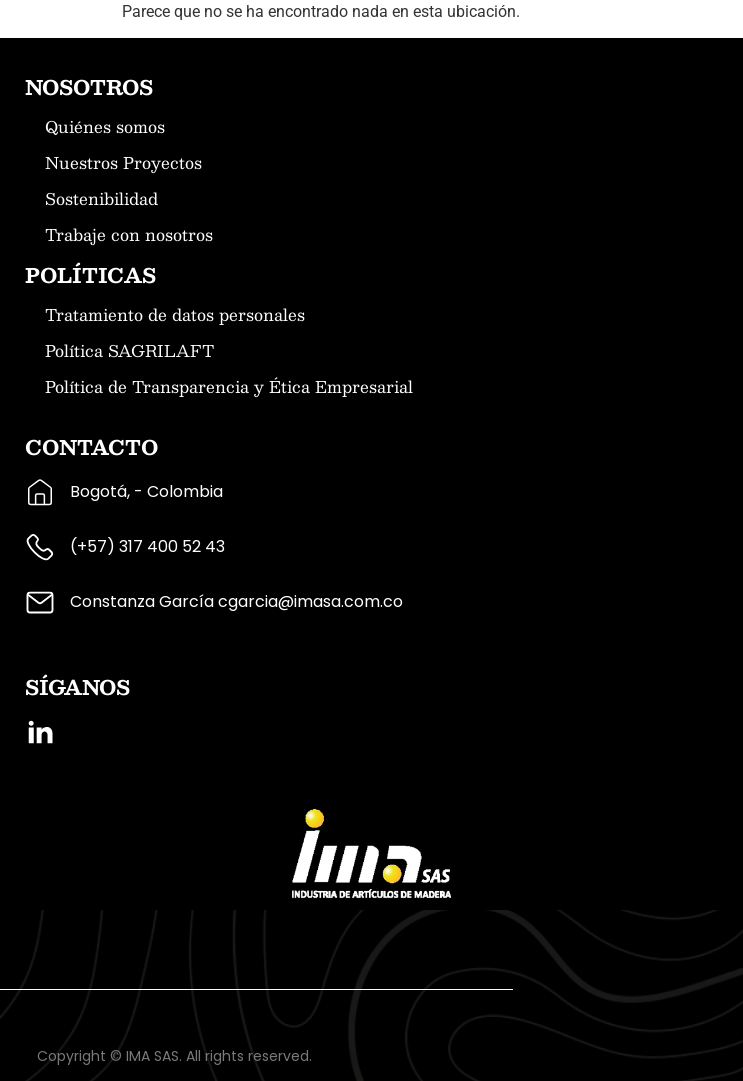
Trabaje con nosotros (129, 235)
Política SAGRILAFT (129, 351)
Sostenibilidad (101, 199)
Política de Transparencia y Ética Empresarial (229, 387)
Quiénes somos (105, 127)
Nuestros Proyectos (123, 163)
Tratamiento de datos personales (175, 315)
